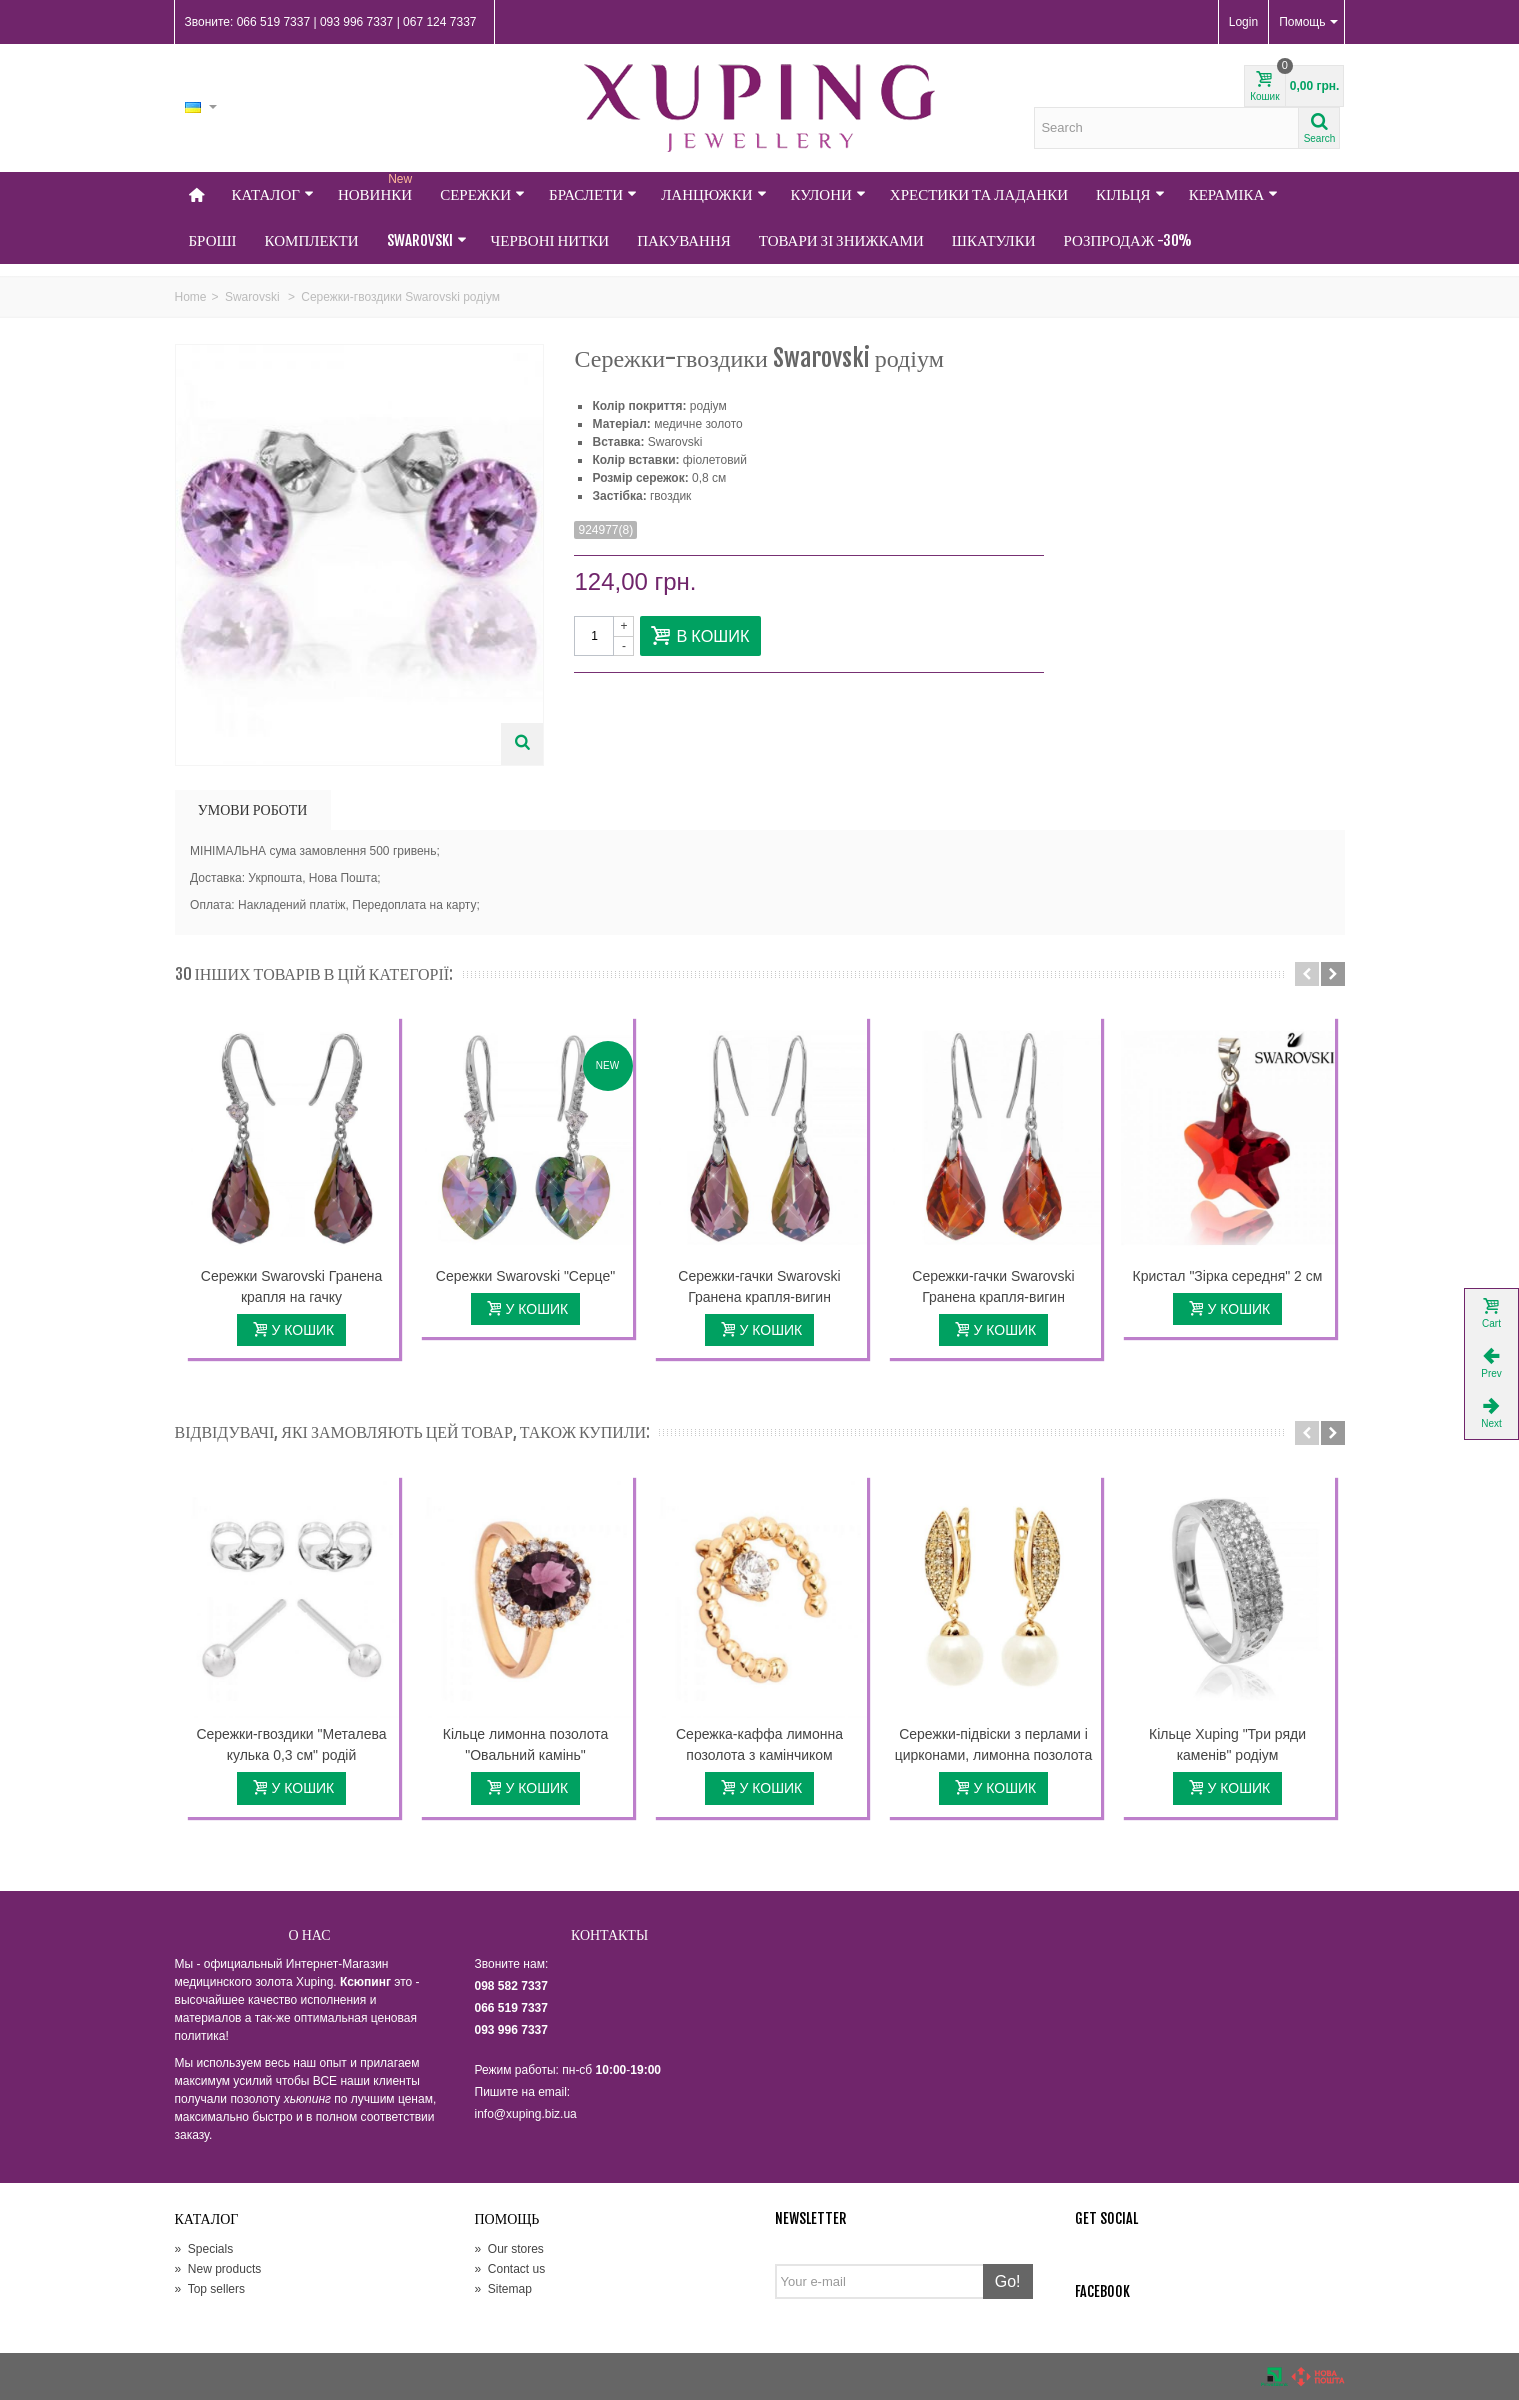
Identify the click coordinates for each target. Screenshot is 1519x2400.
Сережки (482, 194)
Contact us (510, 2269)
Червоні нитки (550, 240)
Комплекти (312, 240)
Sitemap (503, 2289)
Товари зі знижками (841, 240)
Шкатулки (994, 240)
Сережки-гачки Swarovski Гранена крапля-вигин (759, 1286)
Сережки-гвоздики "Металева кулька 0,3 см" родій (291, 1744)
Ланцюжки (713, 194)
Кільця (1130, 194)
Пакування (684, 240)
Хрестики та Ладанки (979, 194)
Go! (1008, 2281)
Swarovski (427, 240)
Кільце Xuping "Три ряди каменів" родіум (1227, 1744)
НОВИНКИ (377, 188)
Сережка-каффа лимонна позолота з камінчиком (759, 1744)
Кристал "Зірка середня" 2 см (1228, 1276)
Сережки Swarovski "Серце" (525, 1276)
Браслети (593, 194)
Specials (204, 2249)
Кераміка (1234, 194)
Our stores (509, 2249)
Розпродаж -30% (1128, 240)
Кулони (828, 194)
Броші (213, 240)
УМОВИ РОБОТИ (253, 809)
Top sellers (210, 2289)
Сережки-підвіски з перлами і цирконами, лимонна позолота (994, 1744)
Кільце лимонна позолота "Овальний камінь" (525, 1744)
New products (218, 2269)
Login (1243, 22)
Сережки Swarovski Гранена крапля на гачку (291, 1286)
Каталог (273, 194)
